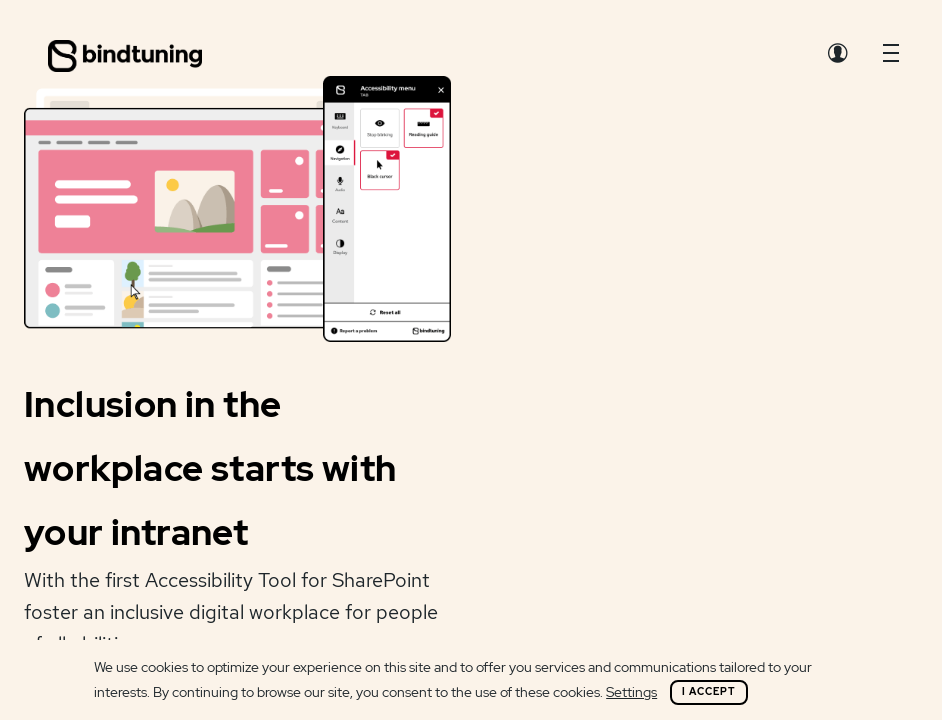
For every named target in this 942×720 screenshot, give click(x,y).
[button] (891, 58)
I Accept (709, 691)
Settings (631, 692)
